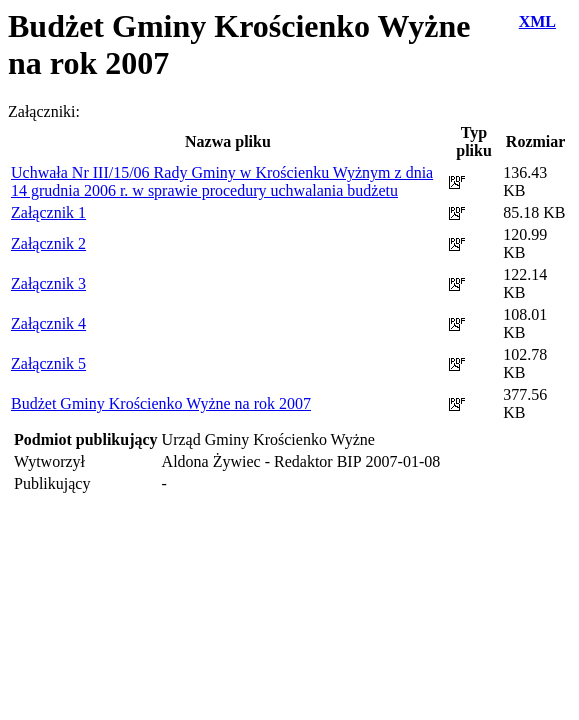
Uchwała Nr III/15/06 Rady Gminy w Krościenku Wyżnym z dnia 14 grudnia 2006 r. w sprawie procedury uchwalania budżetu (222, 181)
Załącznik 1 (48, 212)
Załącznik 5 (48, 363)
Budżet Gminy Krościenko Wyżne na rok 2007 (161, 403)
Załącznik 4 (48, 323)
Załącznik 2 (48, 243)
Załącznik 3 (48, 283)
